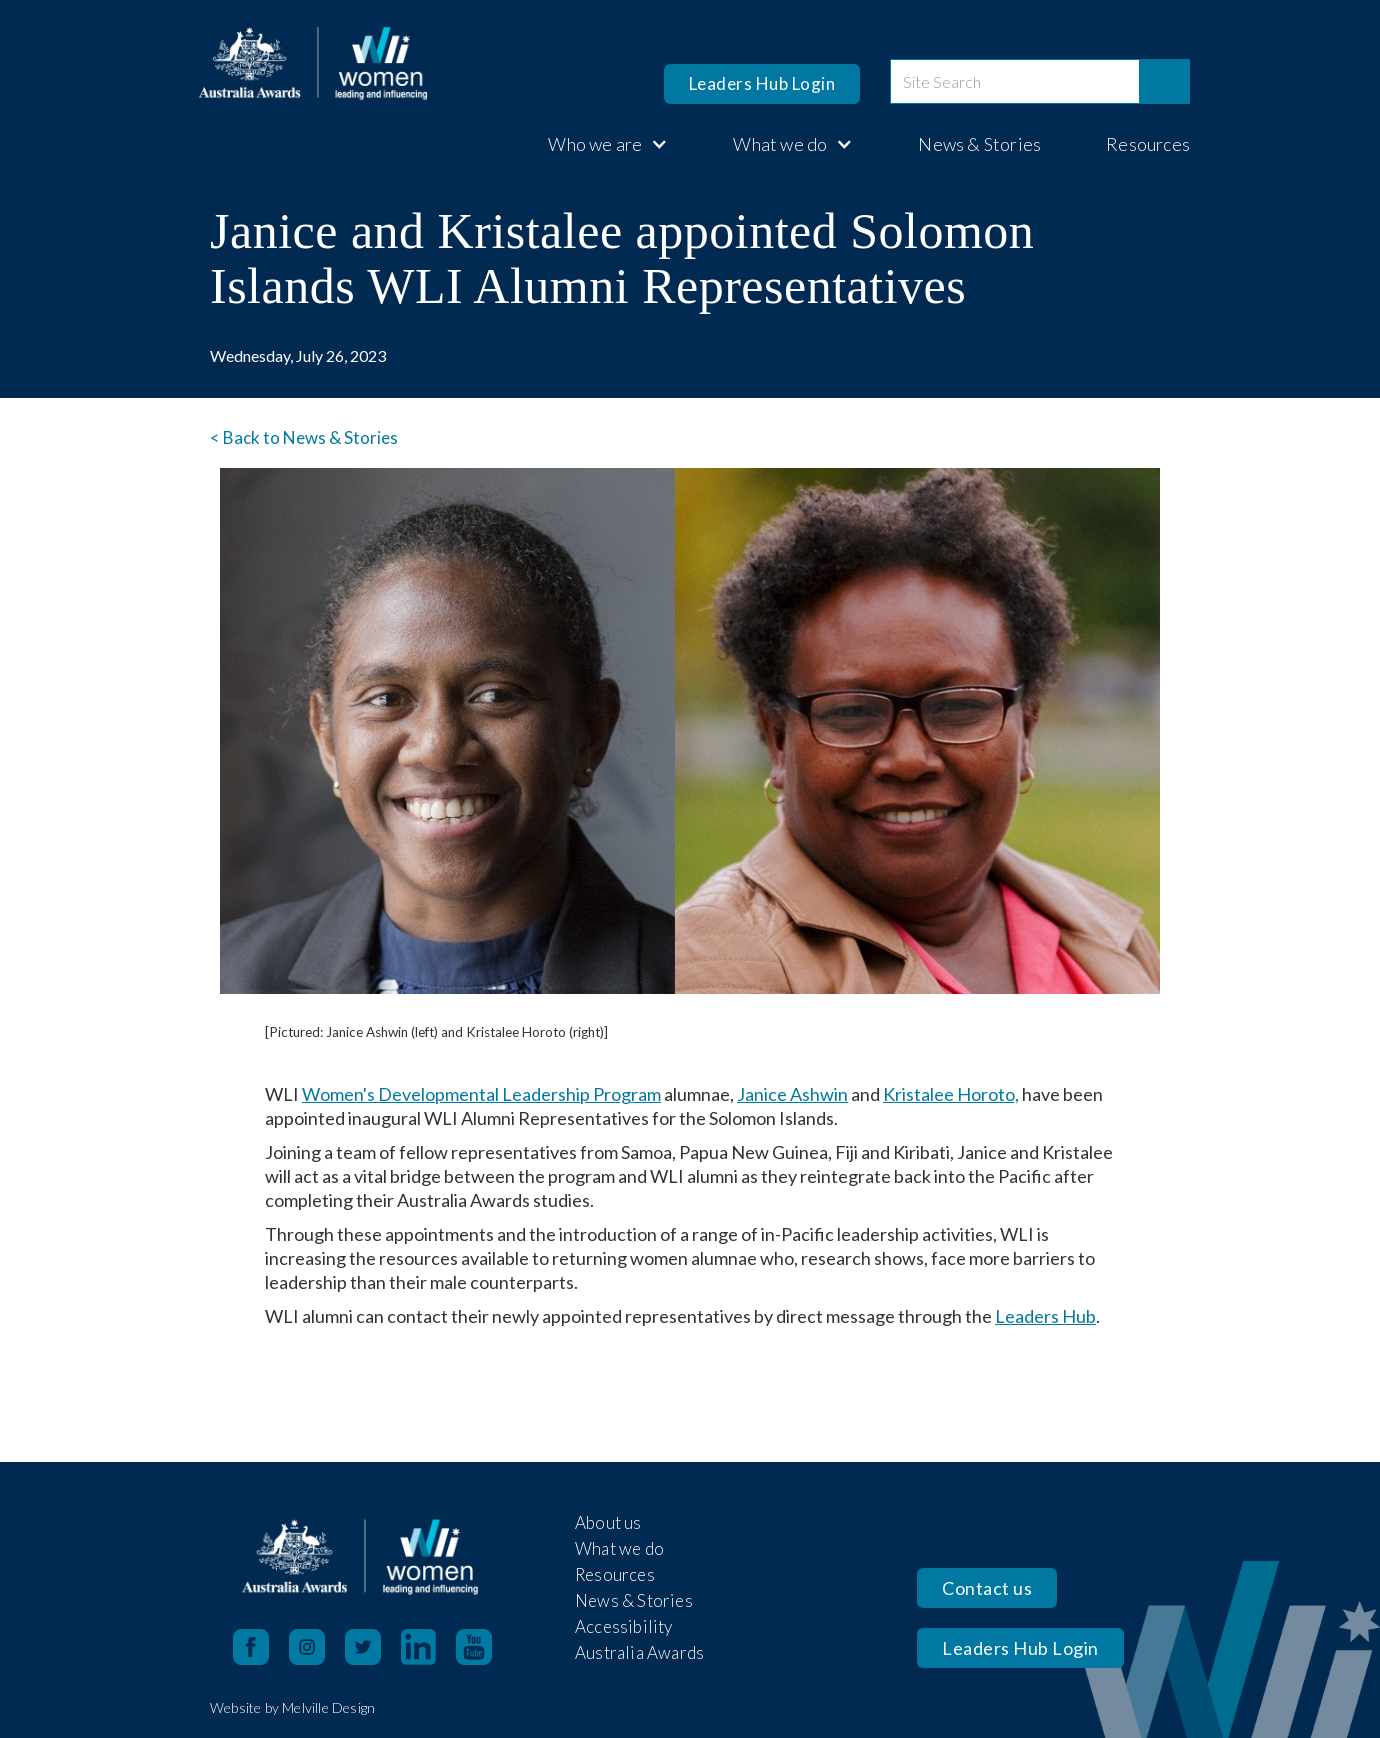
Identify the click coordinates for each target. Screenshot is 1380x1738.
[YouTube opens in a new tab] (484, 1647)
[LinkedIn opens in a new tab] (428, 1647)
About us (608, 1522)
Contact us (987, 1588)
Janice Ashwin (792, 1094)
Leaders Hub (1045, 1316)
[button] (598, 144)
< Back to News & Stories (304, 437)
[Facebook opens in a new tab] (251, 1647)
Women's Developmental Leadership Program (481, 1094)
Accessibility (624, 1626)
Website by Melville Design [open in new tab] (292, 1707)
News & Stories (979, 144)
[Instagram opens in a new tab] (317, 1647)
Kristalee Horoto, (951, 1094)
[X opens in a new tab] (373, 1647)
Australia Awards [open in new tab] (639, 1652)
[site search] (1015, 81)
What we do (619, 1548)
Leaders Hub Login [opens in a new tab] (762, 83)
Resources (1148, 144)
